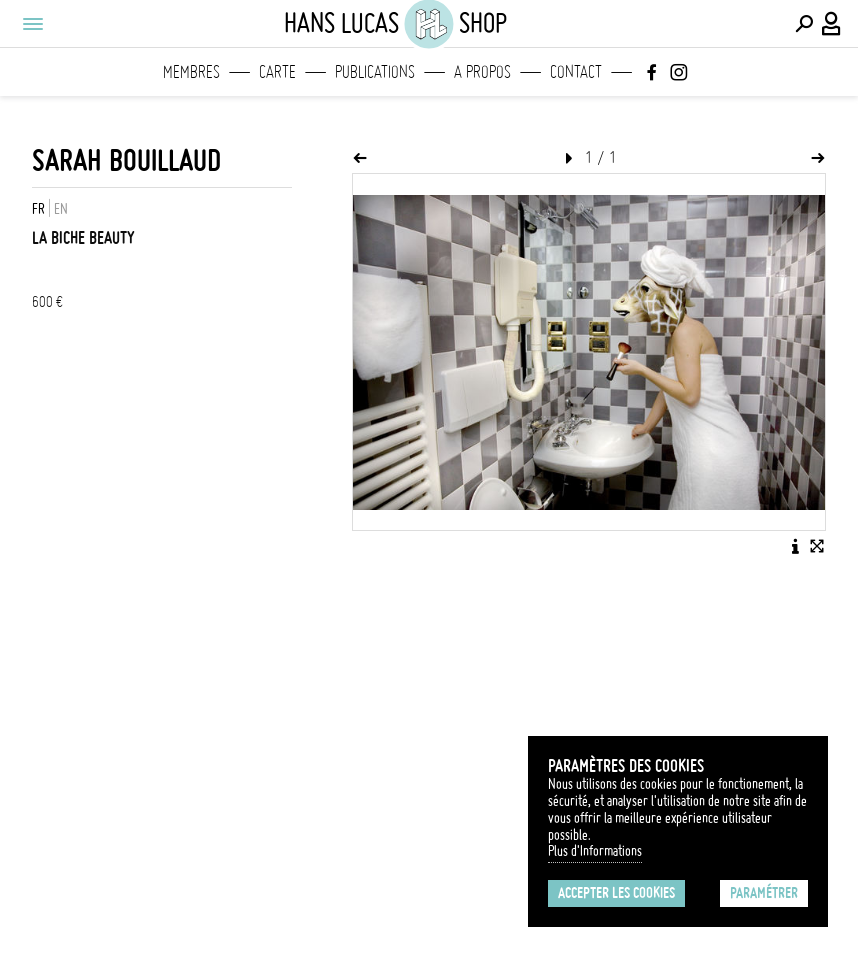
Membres (191, 72)
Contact (576, 72)
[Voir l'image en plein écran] (817, 546)
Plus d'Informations (595, 851)
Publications (375, 72)
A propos (482, 72)
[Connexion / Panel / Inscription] (832, 24)
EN (61, 209)
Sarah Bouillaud (126, 160)
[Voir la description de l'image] (795, 546)
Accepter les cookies (616, 893)
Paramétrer (764, 893)
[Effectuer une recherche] (804, 24)
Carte (277, 72)
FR (38, 209)
